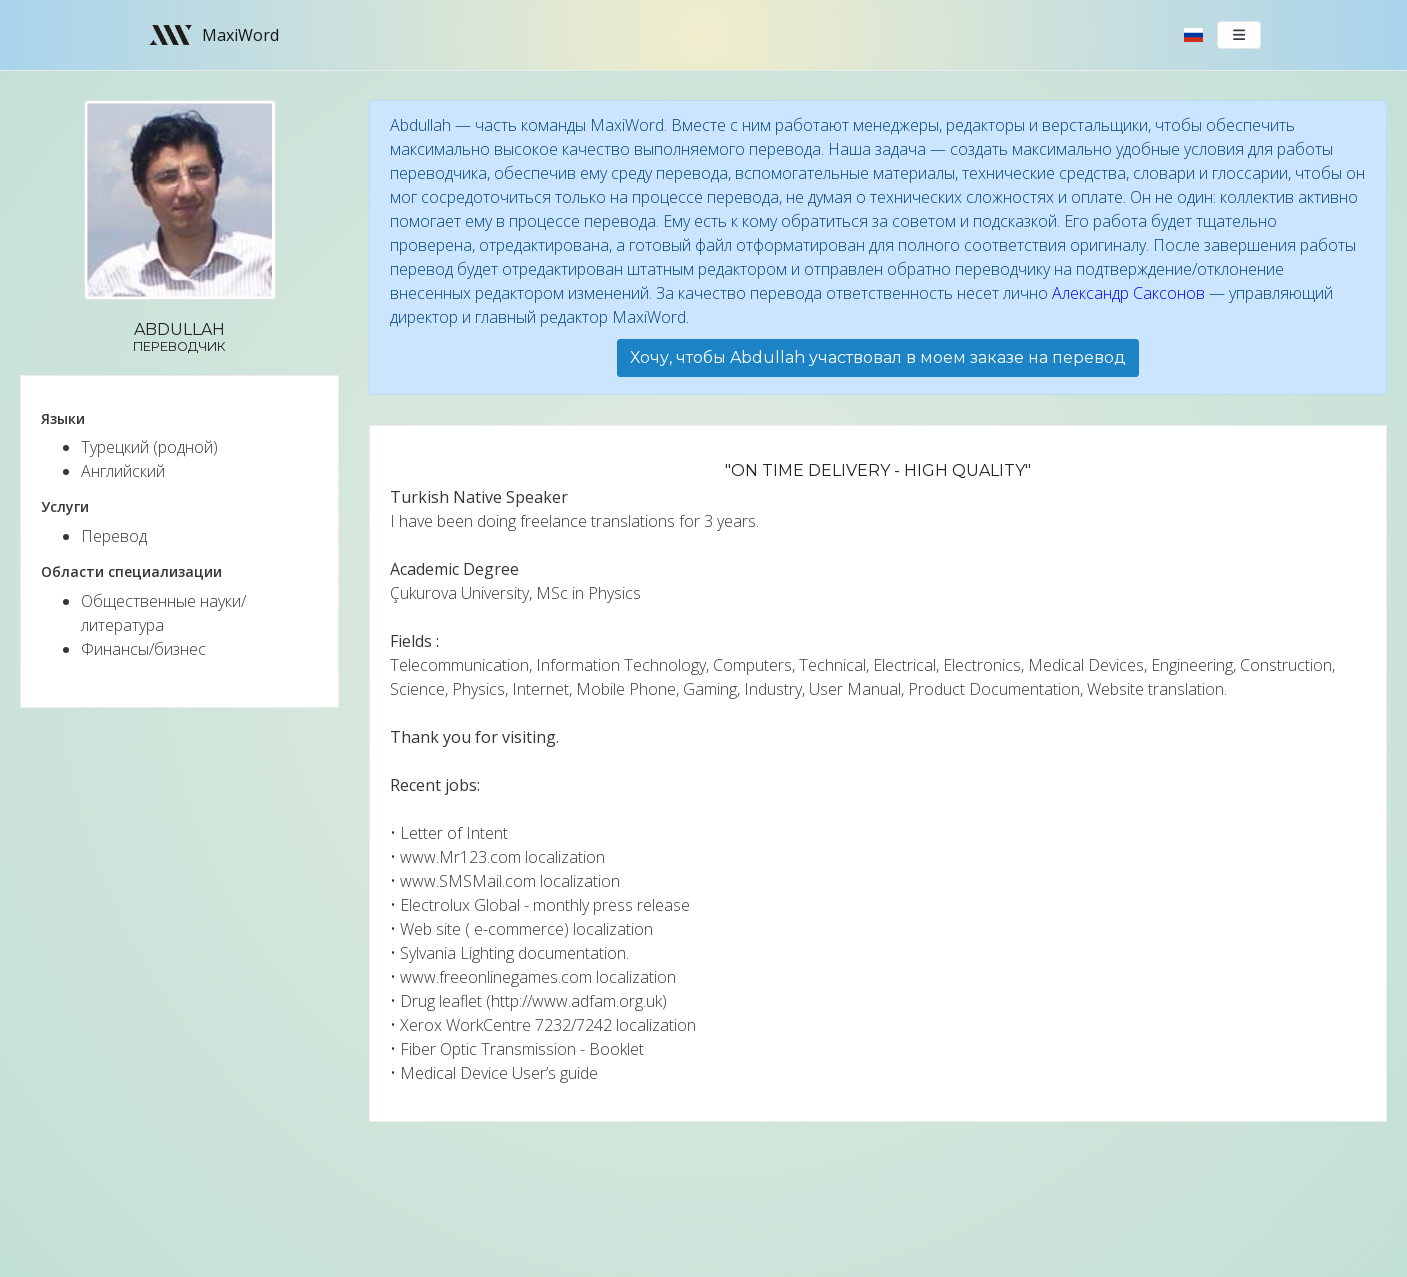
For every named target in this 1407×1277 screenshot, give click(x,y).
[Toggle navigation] (1239, 35)
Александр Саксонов (1128, 293)
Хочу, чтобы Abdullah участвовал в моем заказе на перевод (878, 357)
